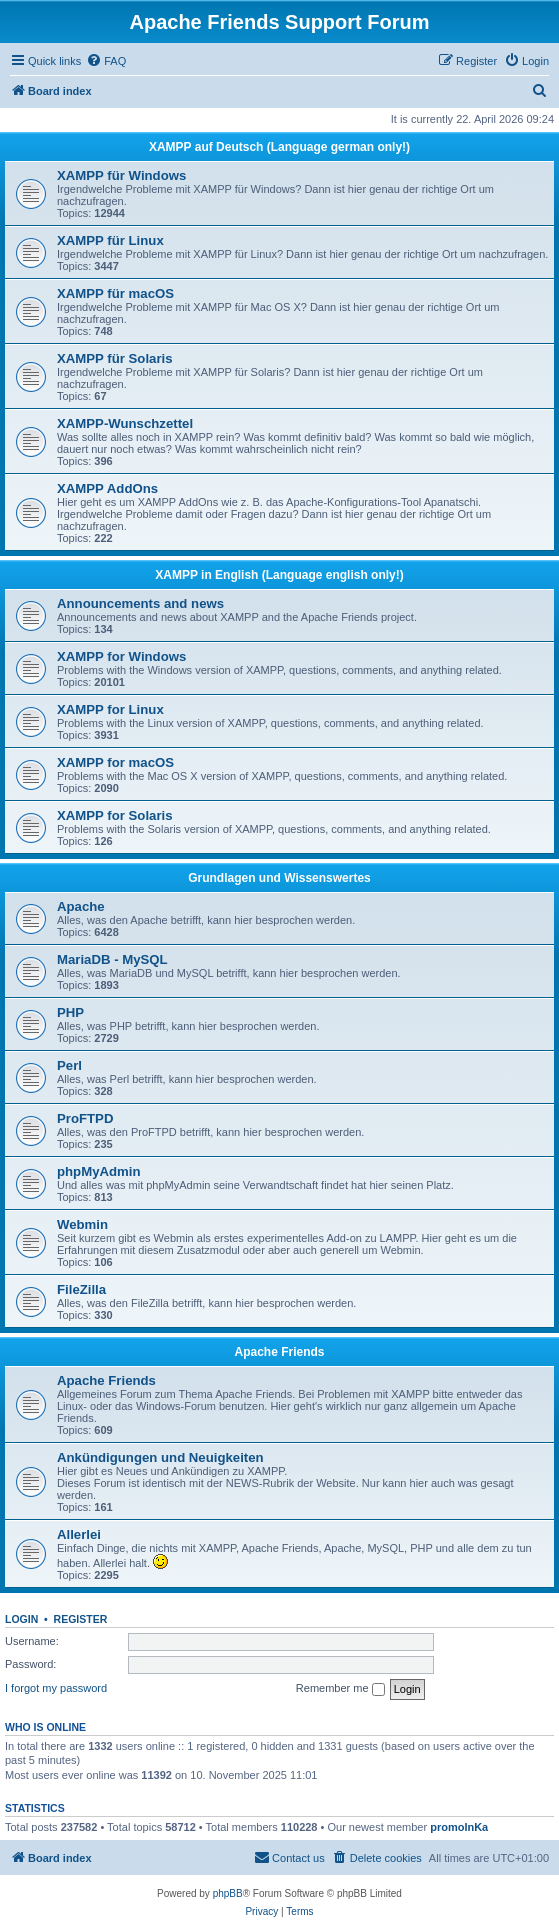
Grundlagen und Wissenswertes (279, 878)
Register (81, 1619)
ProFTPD (85, 1118)
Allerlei (79, 1534)
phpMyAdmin (99, 1171)
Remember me (340, 1689)
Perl (69, 1065)
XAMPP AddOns (107, 488)
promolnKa (459, 1827)
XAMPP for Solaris (115, 815)
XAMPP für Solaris (115, 358)
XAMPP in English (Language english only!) (279, 575)
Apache (81, 906)
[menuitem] (106, 61)
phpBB (228, 1893)
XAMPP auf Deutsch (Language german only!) (279, 147)
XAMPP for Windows (121, 656)
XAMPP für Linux (110, 240)
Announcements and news (140, 603)
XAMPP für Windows (121, 175)
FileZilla (81, 1289)
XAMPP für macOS (115, 293)
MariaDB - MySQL (112, 959)
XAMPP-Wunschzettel (125, 423)
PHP (70, 1012)
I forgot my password (56, 1688)
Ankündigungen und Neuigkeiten (160, 1457)
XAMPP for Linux (110, 709)
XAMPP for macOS (115, 762)
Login (21, 1619)
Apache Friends (279, 1352)
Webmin (82, 1224)
